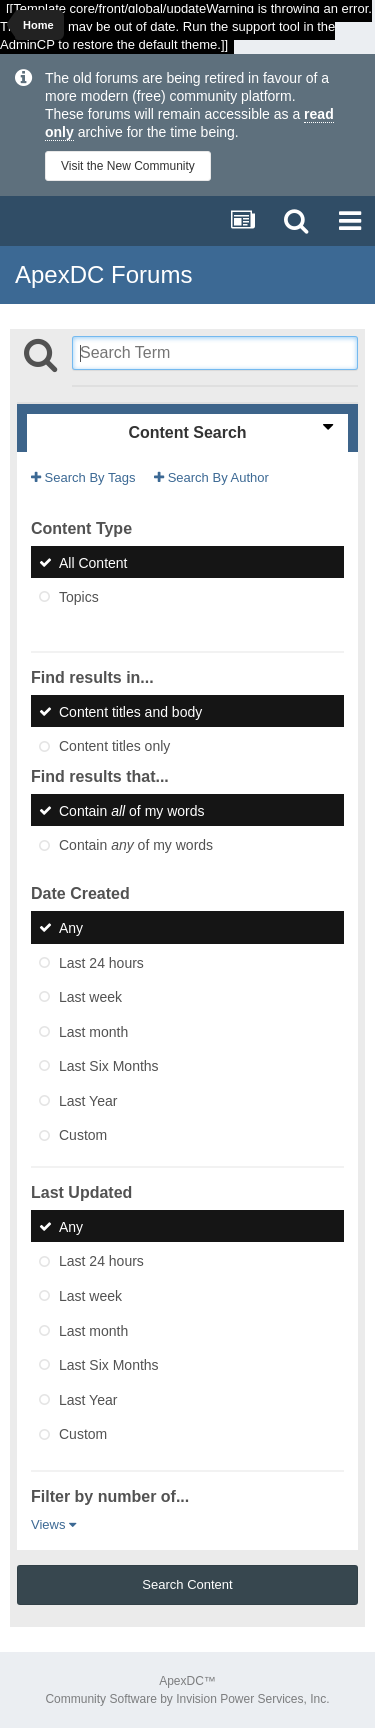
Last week (90, 997)
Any (71, 928)
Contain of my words (132, 810)
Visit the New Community (128, 166)
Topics (79, 597)
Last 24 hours (101, 962)
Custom (83, 1135)
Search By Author (211, 477)
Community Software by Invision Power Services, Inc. (187, 1699)
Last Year (88, 1100)
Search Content (187, 1584)
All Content (93, 562)
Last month (93, 1031)
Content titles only (114, 746)
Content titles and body (130, 711)
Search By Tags (83, 477)
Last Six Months (109, 1066)
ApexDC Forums (103, 274)
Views (53, 1524)
